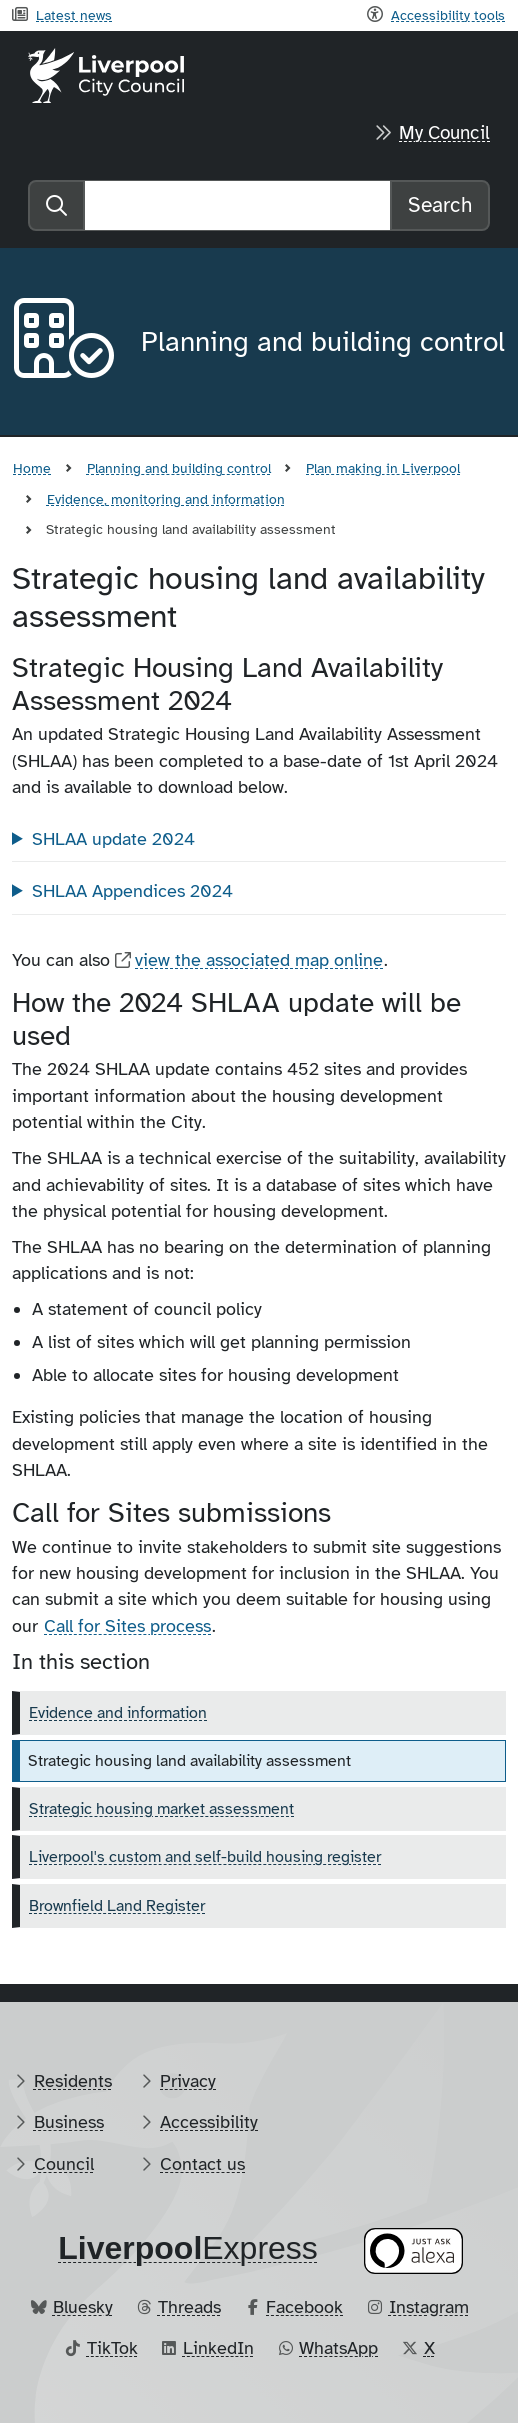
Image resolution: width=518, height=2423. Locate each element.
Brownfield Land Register (117, 1906)
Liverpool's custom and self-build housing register (205, 1857)
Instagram (429, 2307)
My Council (444, 133)
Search (440, 205)
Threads (189, 2307)
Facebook (304, 2307)
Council (64, 2164)
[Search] (237, 205)
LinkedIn (218, 2348)
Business (69, 2122)
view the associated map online (259, 960)
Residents (73, 2081)
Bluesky (83, 2307)
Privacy (188, 2081)
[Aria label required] (61, 342)
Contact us (202, 2164)
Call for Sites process (127, 1626)
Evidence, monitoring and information (166, 499)
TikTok (112, 2348)
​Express (188, 2248)
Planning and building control (179, 468)
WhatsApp (338, 2348)
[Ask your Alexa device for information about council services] (414, 2251)
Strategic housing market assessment (161, 1809)
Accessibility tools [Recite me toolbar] (448, 15)
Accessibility (209, 2122)
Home (32, 468)
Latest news (74, 15)
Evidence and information (118, 1713)
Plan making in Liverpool (383, 468)
